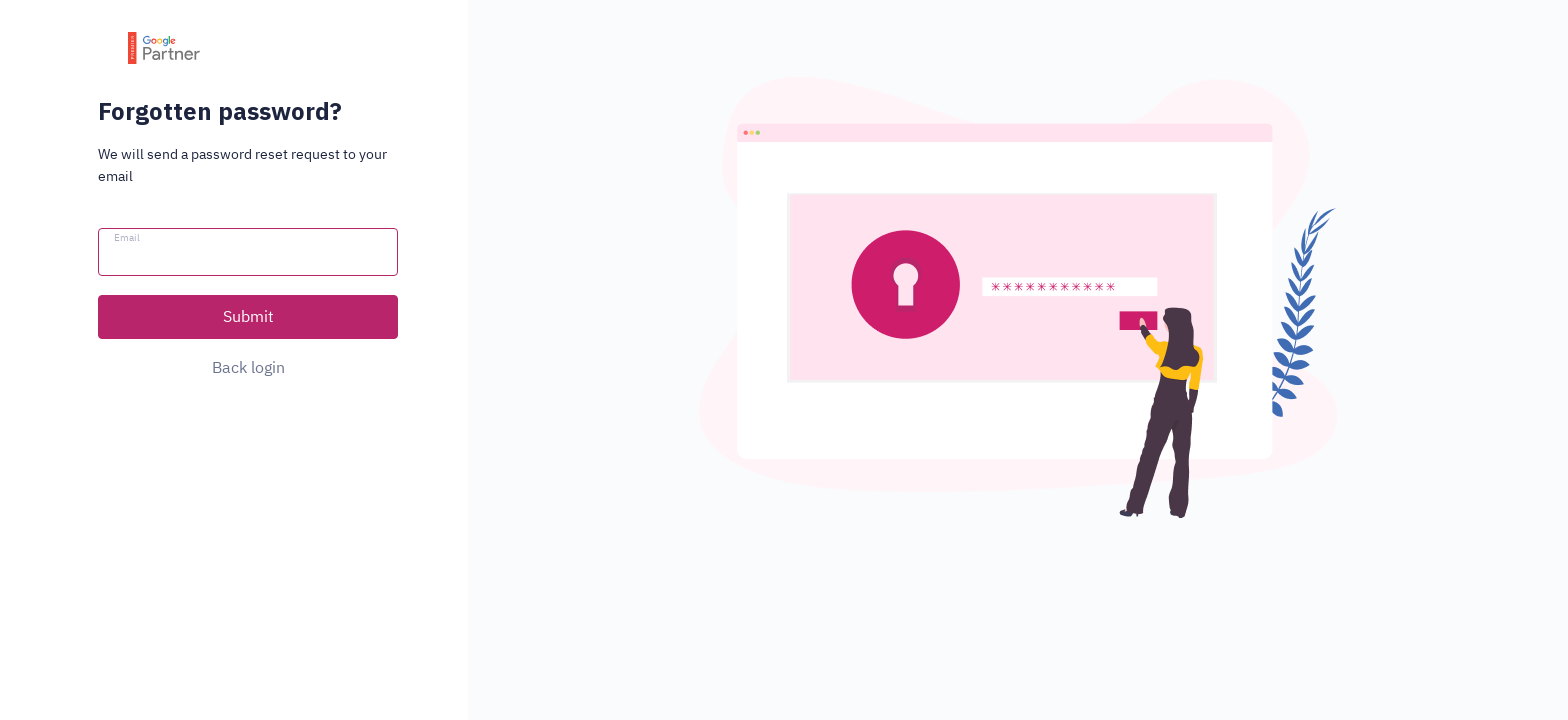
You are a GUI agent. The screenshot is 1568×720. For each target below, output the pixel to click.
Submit (248, 316)
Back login (248, 367)
